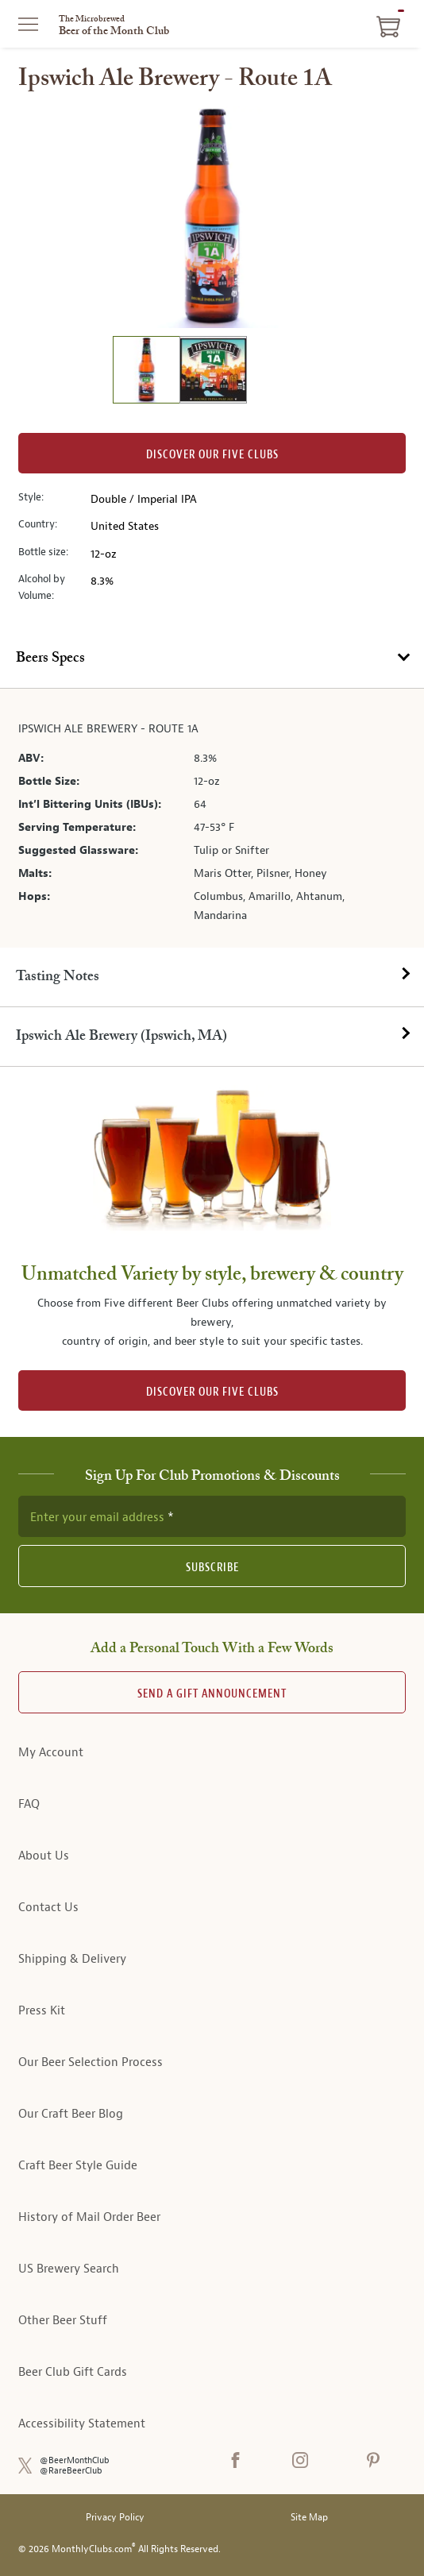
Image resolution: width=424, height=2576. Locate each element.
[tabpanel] (212, 818)
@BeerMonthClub (75, 2460)
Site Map (309, 2518)
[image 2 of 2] (212, 372)
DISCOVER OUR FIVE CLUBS (212, 1392)
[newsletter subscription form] (212, 1516)
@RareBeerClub (71, 2471)
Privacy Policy (115, 2518)
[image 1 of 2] (146, 372)
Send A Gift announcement (212, 1694)
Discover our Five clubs (212, 455)
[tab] (212, 659)
